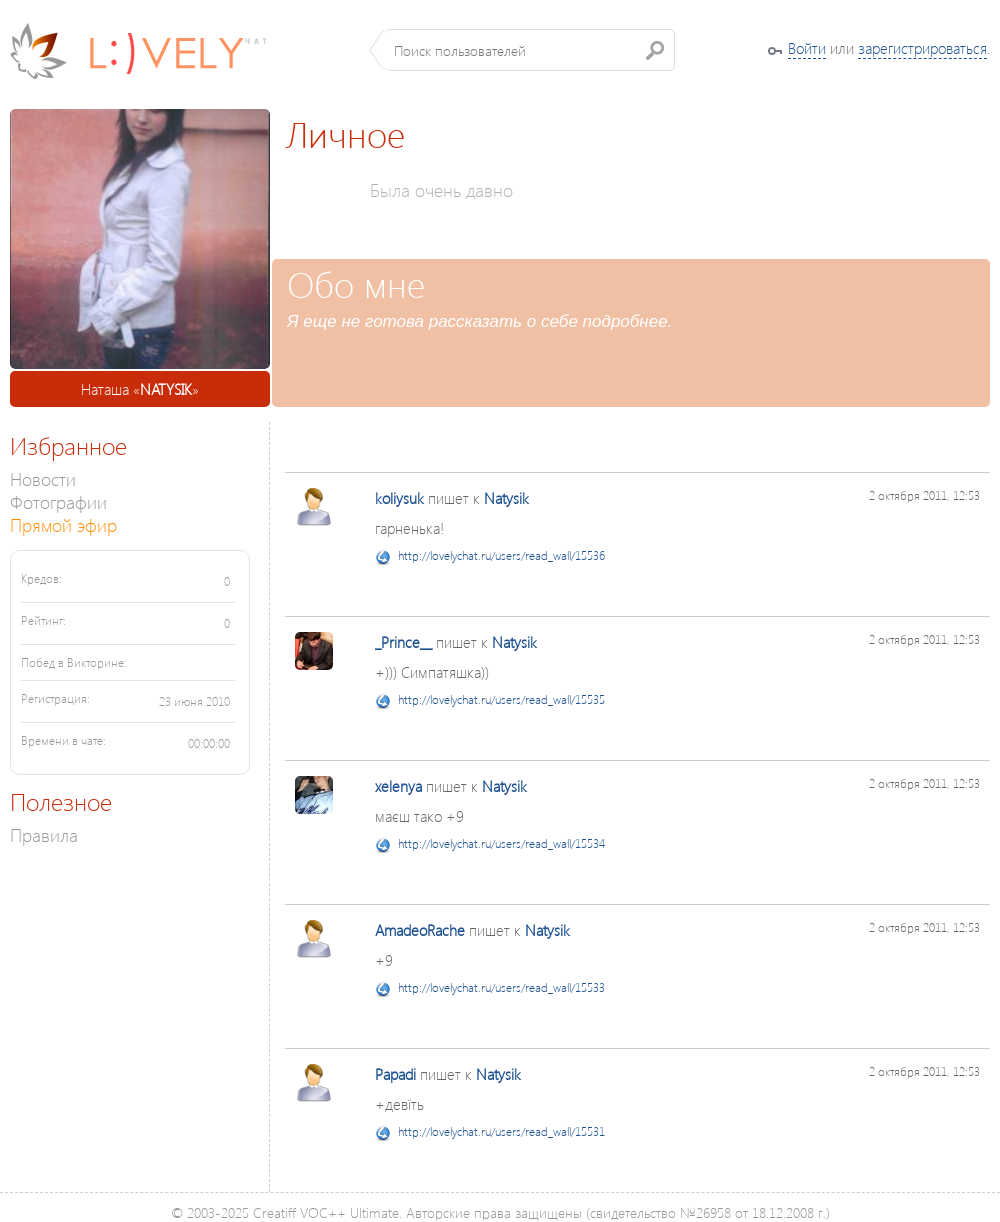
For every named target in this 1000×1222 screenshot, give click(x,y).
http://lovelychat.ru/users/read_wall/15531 (501, 1131)
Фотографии (58, 501)
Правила (44, 834)
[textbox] (529, 50)
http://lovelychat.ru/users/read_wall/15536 (501, 555)
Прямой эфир (63, 524)
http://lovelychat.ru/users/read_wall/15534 (501, 843)
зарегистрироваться (922, 48)
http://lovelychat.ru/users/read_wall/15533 (501, 987)
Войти (807, 48)
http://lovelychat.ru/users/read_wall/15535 (501, 699)
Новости (43, 478)
